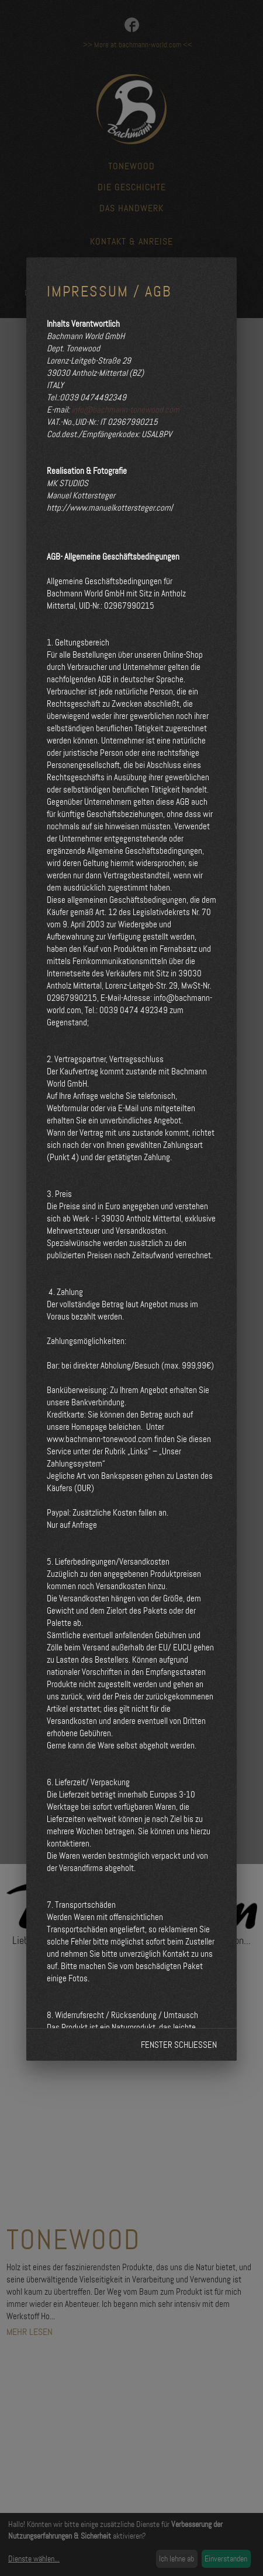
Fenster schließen (179, 2045)
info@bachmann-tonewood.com (125, 410)
